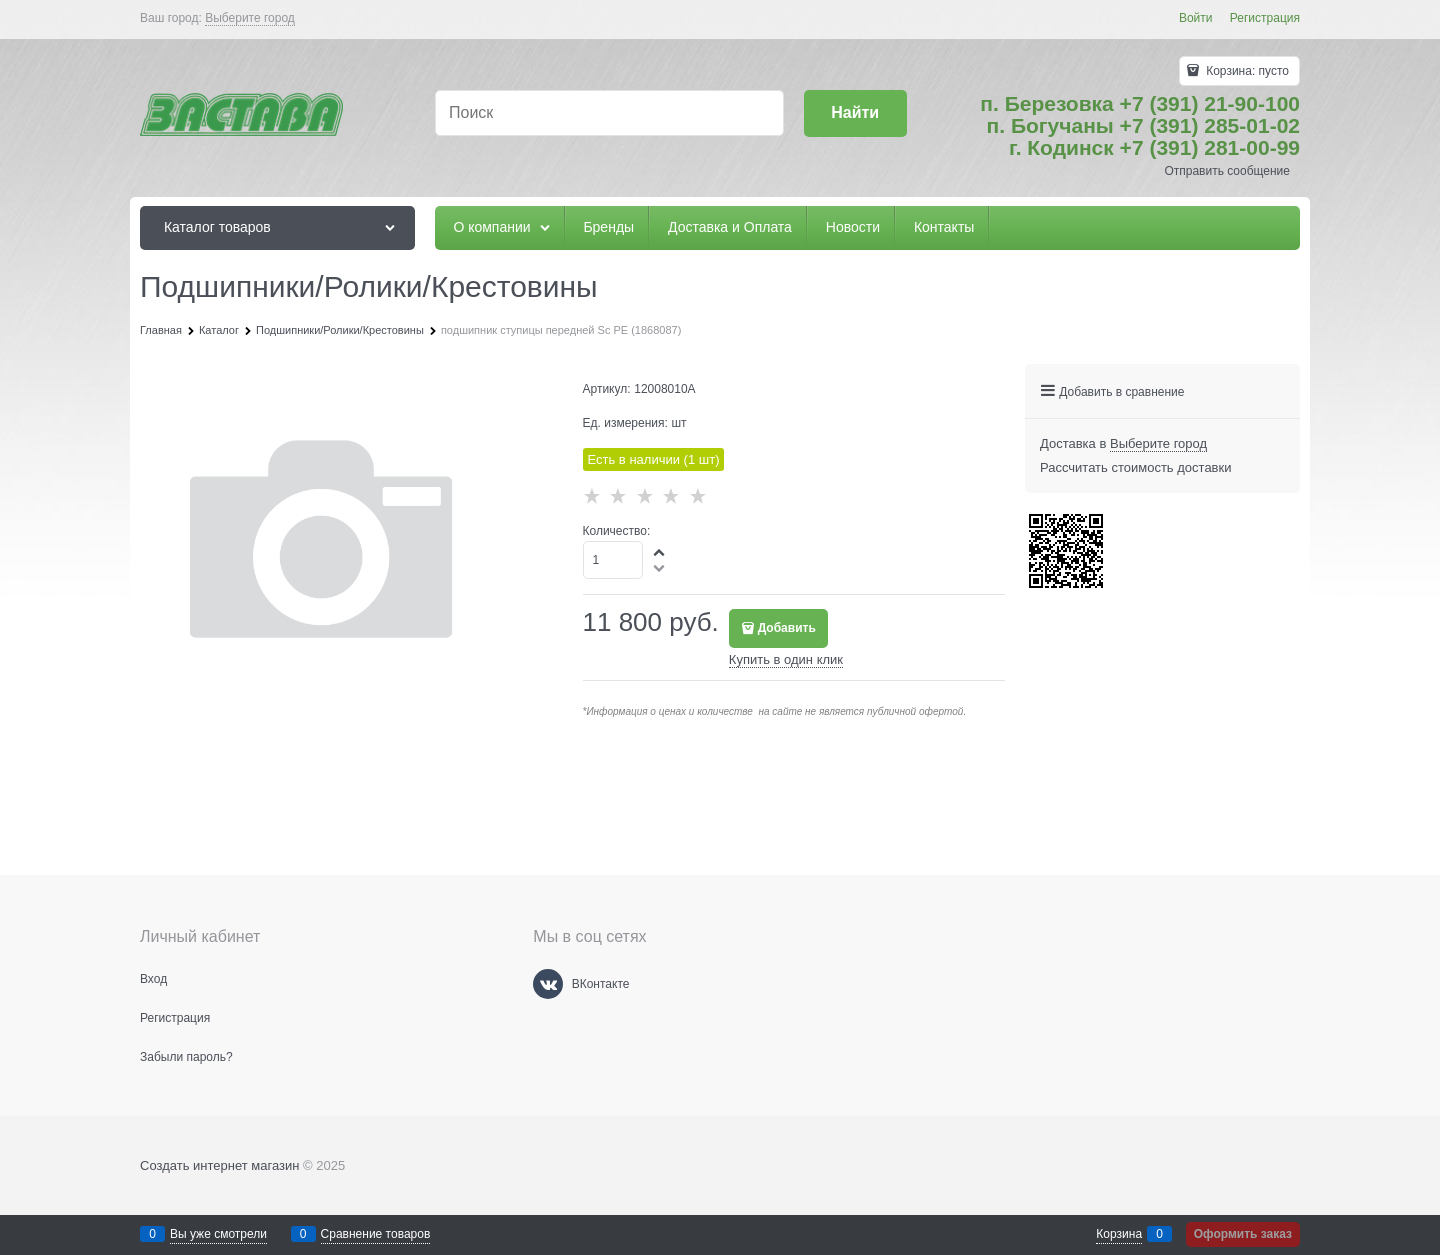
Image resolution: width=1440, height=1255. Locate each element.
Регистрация (1265, 18)
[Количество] (613, 560)
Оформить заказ (1243, 1234)
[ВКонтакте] (548, 984)
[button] (660, 552)
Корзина (1119, 1234)
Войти (1196, 18)
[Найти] (855, 113)
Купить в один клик (786, 659)
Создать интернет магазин (219, 1165)
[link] (250, 18)
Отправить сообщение (1227, 171)
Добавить (787, 628)
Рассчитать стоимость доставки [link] (1135, 467)
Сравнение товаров (376, 1234)
